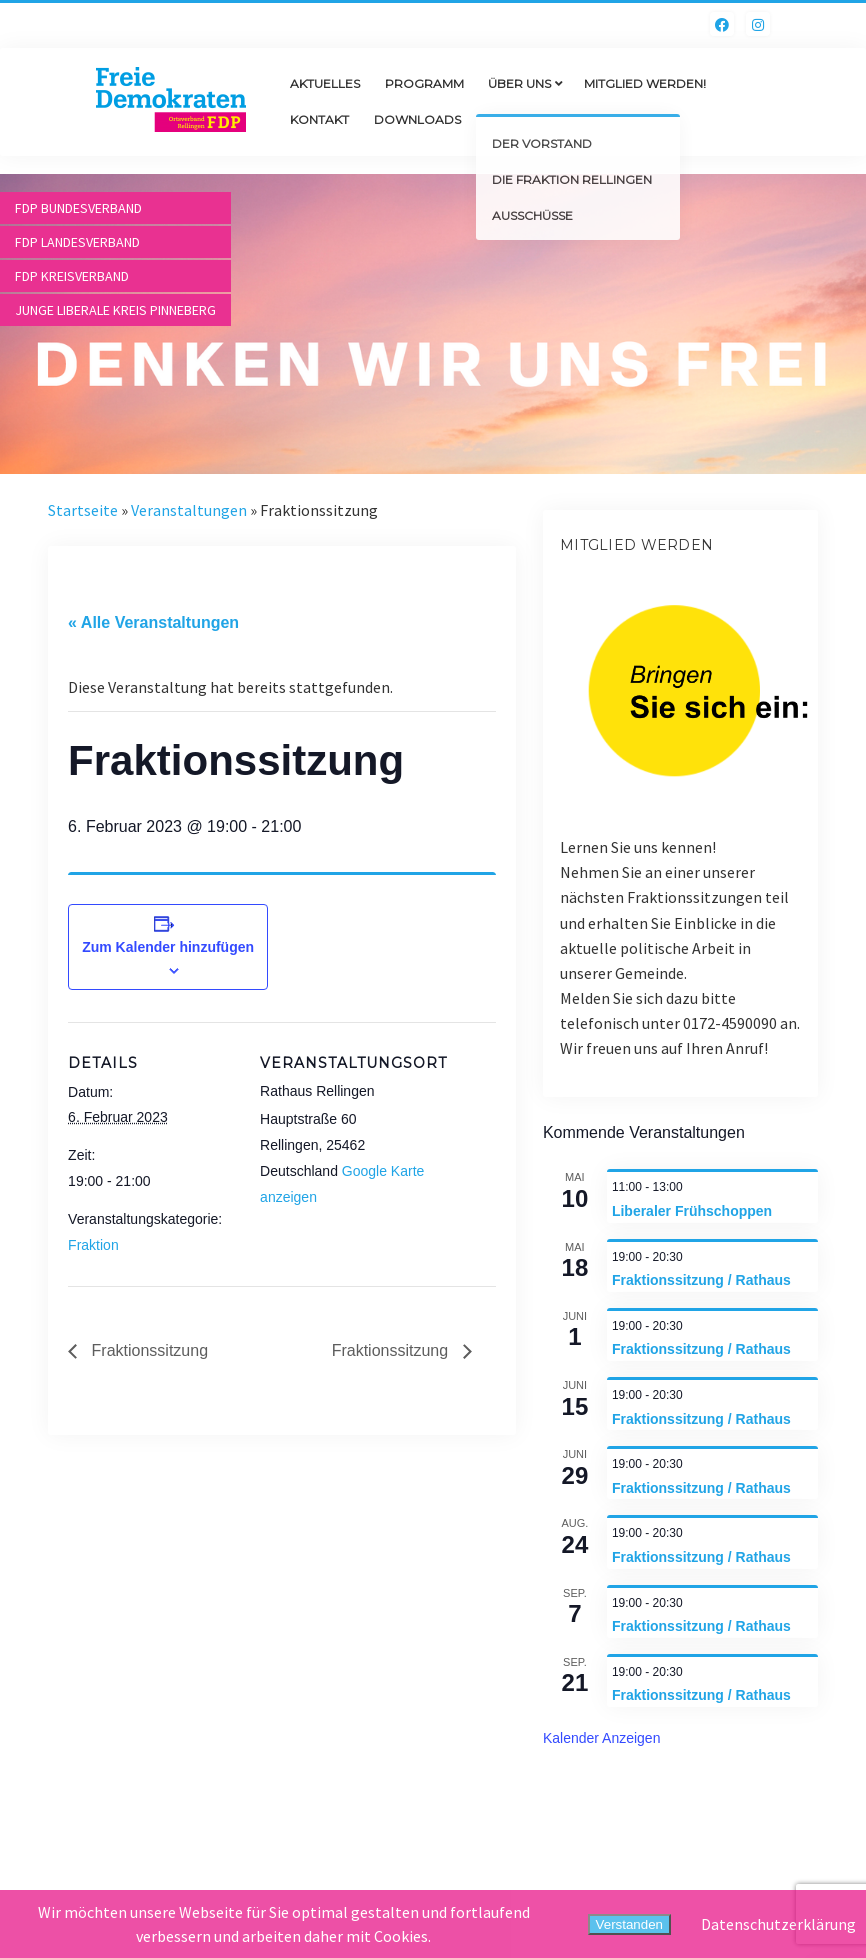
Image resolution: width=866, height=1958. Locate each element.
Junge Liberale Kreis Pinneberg (115, 310)
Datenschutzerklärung (778, 1924)
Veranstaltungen (189, 510)
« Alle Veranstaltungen (153, 622)
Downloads (417, 119)
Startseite (83, 510)
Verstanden (629, 1924)
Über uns (519, 83)
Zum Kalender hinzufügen (168, 947)
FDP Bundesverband (78, 208)
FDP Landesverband (77, 242)
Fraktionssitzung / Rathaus (701, 1280)
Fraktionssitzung (147, 1350)
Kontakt (319, 119)
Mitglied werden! (645, 83)
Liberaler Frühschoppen (692, 1211)
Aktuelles (325, 83)
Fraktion (93, 1245)
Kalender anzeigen (602, 1738)
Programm (424, 83)
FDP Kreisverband (72, 276)
